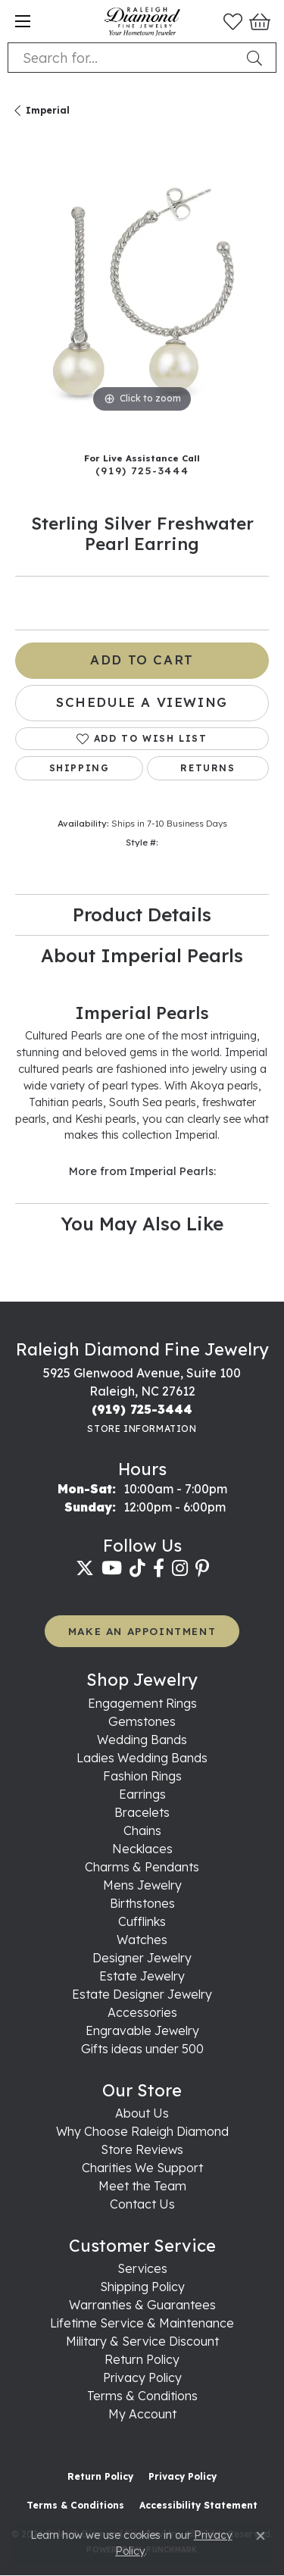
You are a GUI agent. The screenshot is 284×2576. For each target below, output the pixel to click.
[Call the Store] (142, 1409)
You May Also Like (142, 1223)
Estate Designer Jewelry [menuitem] (142, 1994)
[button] (232, 21)
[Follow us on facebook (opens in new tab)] (158, 1568)
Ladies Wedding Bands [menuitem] (142, 1757)
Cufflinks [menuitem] (142, 1921)
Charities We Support (142, 2167)
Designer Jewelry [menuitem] (142, 1957)
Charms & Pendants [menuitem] (142, 1866)
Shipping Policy (142, 2286)
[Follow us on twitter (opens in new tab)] (85, 1568)
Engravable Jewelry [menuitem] (142, 2030)
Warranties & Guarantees (142, 2304)
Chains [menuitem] (142, 1830)
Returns (207, 768)
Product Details (142, 914)
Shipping (79, 768)
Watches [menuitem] (142, 1939)
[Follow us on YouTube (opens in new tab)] (111, 1568)
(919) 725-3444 (142, 470)
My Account (142, 2413)
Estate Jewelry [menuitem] (142, 1976)
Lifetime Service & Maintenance (142, 2323)
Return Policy (142, 2359)
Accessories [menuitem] (142, 2012)
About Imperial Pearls (142, 955)
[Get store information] (141, 1428)
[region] (142, 290)
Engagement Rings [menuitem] (142, 1703)
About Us (142, 2113)
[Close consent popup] (260, 2535)
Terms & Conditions (142, 2395)
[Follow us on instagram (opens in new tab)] (180, 1568)
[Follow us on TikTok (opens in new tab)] (137, 1568)
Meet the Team (142, 2185)
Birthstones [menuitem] (142, 1903)
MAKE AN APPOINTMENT (142, 1630)
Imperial (48, 110)
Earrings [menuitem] (142, 1794)
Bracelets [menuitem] (142, 1812)
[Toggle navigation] (23, 21)
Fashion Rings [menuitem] (142, 1776)
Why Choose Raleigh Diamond (142, 2131)
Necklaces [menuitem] (142, 1848)
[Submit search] (257, 57)
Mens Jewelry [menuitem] (142, 1885)
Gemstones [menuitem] (142, 1721)
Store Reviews (142, 2149)
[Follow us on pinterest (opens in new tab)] (202, 1568)
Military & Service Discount (142, 2341)
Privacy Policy (142, 2377)
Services (142, 2268)
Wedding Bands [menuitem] (142, 1739)
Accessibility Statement (198, 2505)
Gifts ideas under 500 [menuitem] (142, 2048)
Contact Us (142, 2204)
